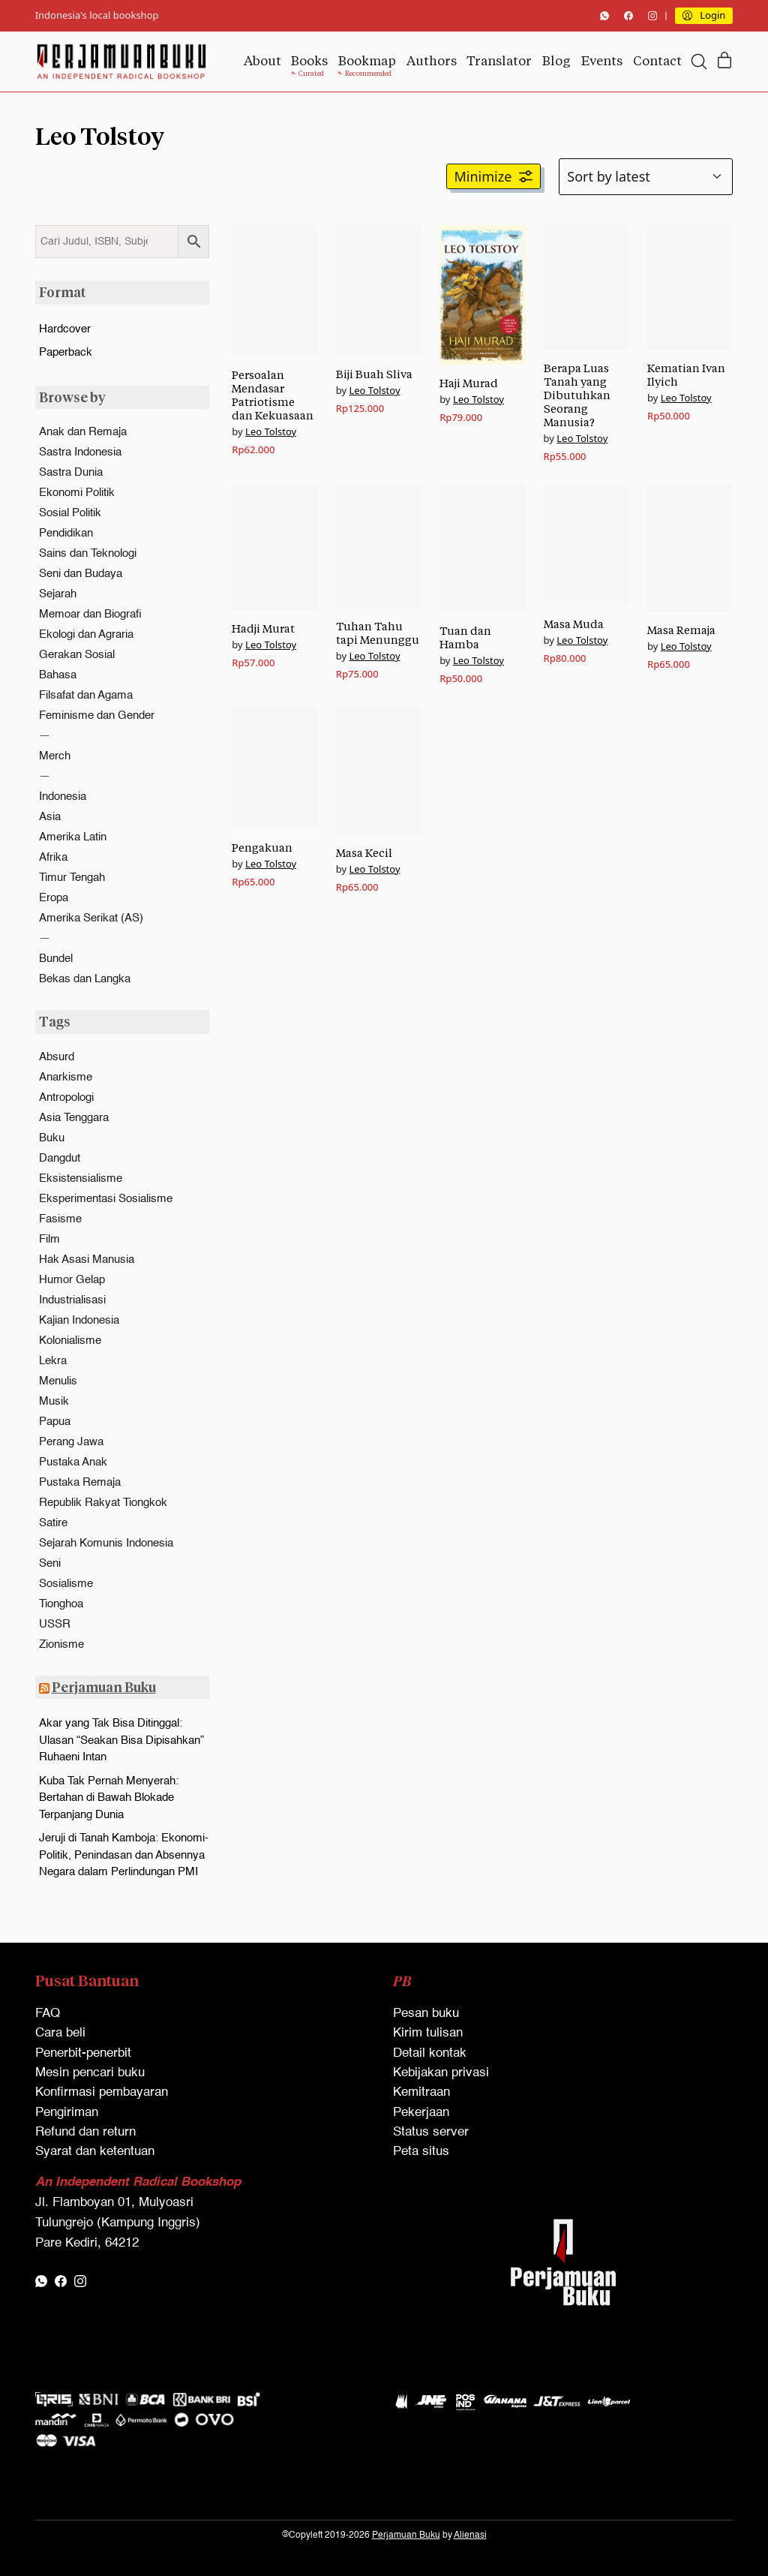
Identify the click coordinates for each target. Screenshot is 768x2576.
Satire (53, 1522)
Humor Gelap (72, 1279)
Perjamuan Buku (104, 1687)
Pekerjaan (421, 2112)
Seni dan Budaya (80, 573)
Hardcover (65, 329)
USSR (54, 1624)
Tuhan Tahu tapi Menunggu (377, 633)
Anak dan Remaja (83, 431)
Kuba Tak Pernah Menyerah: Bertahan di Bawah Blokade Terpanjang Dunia (108, 1797)
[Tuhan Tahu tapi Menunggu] (379, 546)
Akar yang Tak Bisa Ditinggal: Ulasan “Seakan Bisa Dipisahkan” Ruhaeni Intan (121, 1740)
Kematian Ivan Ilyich (686, 375)
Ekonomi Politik (77, 492)
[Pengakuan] (274, 768)
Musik (54, 1401)
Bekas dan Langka (84, 978)
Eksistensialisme (80, 1178)
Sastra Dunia (71, 472)
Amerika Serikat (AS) (91, 918)
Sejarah (57, 594)
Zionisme (61, 1644)
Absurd (56, 1057)
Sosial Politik (70, 513)
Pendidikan (66, 533)
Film (49, 1239)
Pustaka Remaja (80, 1482)
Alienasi (470, 2535)
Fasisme (60, 1219)
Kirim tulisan (428, 2033)
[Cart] (724, 61)
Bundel (56, 958)
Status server (431, 2132)
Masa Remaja (681, 630)
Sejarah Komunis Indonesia (106, 1543)
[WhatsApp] (604, 15)
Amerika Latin (72, 837)
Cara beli (60, 2033)
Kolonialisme (70, 1340)
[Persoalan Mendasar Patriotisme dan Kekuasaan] (274, 290)
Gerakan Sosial (77, 654)
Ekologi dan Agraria (86, 634)
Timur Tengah (72, 877)
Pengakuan (262, 847)
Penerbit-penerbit (83, 2053)
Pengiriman (66, 2112)
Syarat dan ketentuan (94, 2151)
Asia (50, 816)
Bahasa (57, 675)
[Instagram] (652, 15)
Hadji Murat (263, 628)
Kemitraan (421, 2092)
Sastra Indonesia (80, 452)
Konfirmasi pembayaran (101, 2092)
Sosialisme (66, 1583)
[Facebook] (628, 15)
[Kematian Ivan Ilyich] (690, 287)
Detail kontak (429, 2053)
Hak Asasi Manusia (86, 1259)
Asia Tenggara (74, 1117)
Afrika (53, 857)
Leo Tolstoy (270, 431)
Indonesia (62, 796)
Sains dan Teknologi (87, 553)
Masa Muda (574, 624)
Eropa (53, 897)
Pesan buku (426, 2013)
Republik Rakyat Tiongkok (103, 1502)
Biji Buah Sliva (374, 374)
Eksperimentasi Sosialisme (105, 1198)
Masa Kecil (364, 852)
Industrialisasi (72, 1300)
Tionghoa (61, 1604)
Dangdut (59, 1158)
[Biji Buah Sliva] (379, 290)
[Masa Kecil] (379, 770)
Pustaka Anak (73, 1462)
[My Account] (704, 16)
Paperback (65, 352)
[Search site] (699, 61)
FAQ (47, 2013)
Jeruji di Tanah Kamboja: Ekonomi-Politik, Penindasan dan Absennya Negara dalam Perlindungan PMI (123, 1854)
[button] (494, 176)
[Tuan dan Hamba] (482, 548)
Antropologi (66, 1097)
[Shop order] (646, 176)
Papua (54, 1421)
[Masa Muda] (586, 545)
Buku (51, 1138)
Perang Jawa (71, 1441)
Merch (54, 756)
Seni (50, 1563)
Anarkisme (65, 1077)
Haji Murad (469, 383)
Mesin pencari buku (90, 2073)
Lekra (53, 1360)
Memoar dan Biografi (90, 614)
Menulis (58, 1381)
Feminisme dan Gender (96, 715)
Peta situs (421, 2151)
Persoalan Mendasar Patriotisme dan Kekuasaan (273, 395)
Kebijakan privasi (441, 2073)
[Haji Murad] (482, 295)
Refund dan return (85, 2132)
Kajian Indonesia (79, 1320)
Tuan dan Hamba (465, 637)
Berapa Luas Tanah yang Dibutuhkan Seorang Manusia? (577, 395)
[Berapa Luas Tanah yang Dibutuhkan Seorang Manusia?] (586, 287)
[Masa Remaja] (690, 548)
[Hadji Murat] (274, 547)
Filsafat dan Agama (86, 695)
